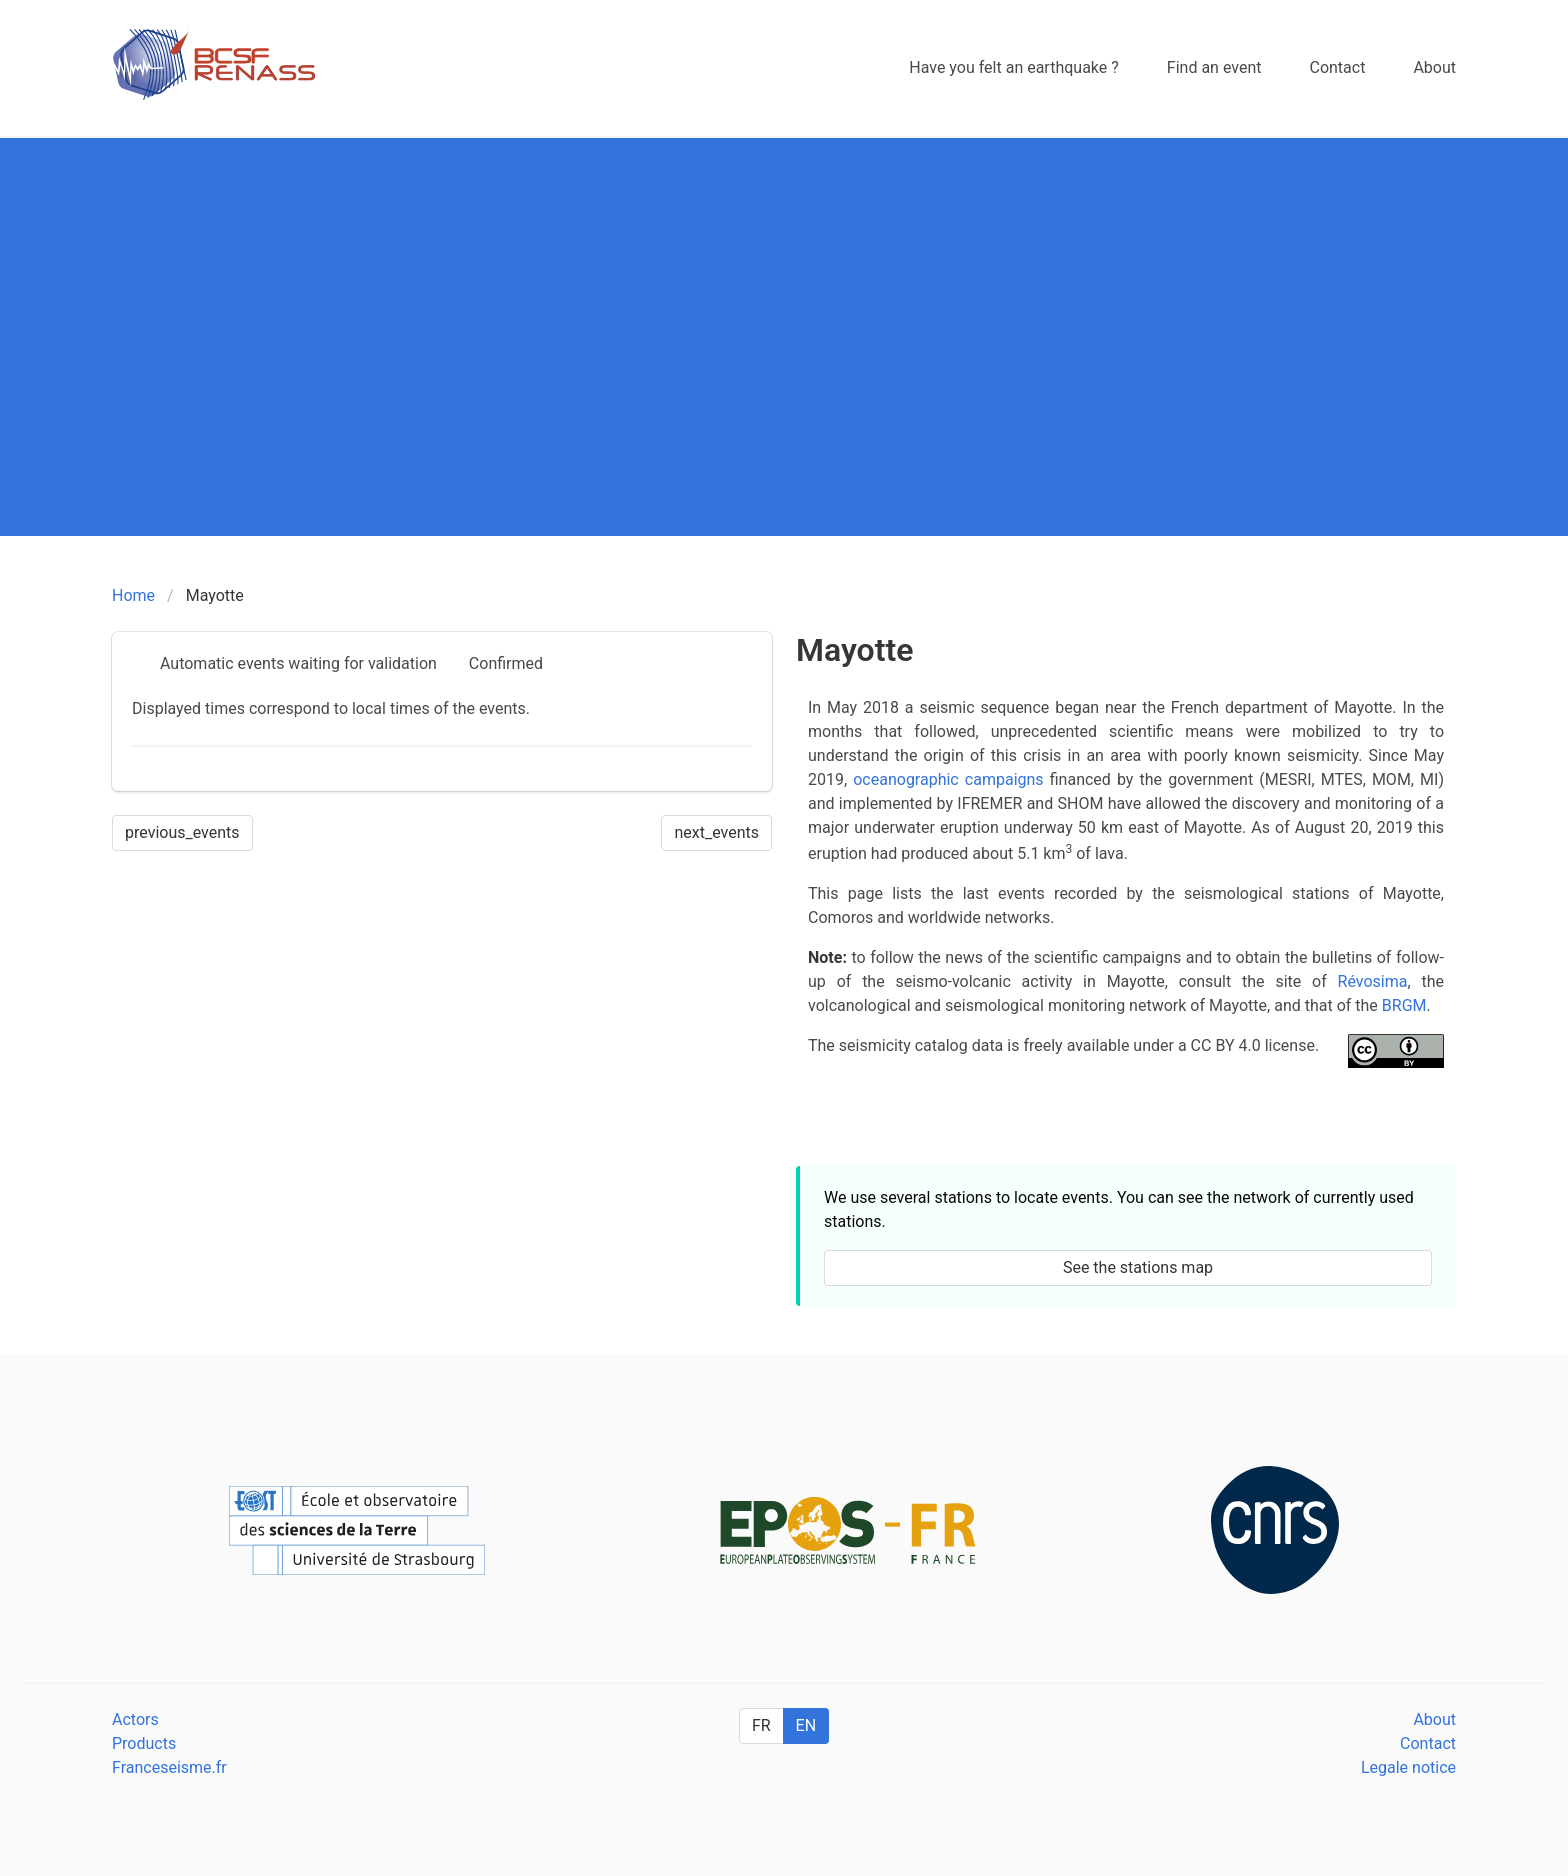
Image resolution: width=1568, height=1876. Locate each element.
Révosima (1373, 981)
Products (144, 1743)
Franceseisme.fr (169, 1767)
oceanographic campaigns (948, 779)
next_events (716, 832)
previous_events (182, 832)
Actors (135, 1719)
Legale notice (1408, 1767)
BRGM (1404, 1005)
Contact (1428, 1743)
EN (806, 1725)
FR (761, 1725)
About (1434, 1719)
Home (133, 595)
